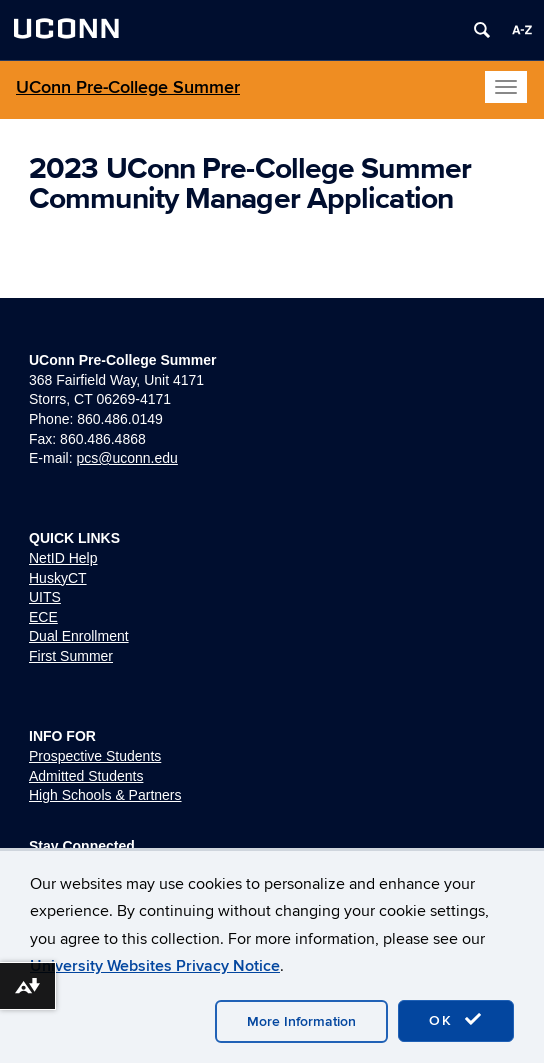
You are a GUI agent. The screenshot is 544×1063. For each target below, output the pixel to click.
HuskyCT (58, 578)
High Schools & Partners (105, 795)
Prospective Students (95, 756)
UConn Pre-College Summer (128, 87)
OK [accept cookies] (456, 1020)
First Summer (71, 656)
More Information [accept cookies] (301, 1021)
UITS (45, 597)
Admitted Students (86, 776)
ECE (43, 617)
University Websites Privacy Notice (155, 966)
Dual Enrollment (79, 636)
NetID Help (63, 558)
